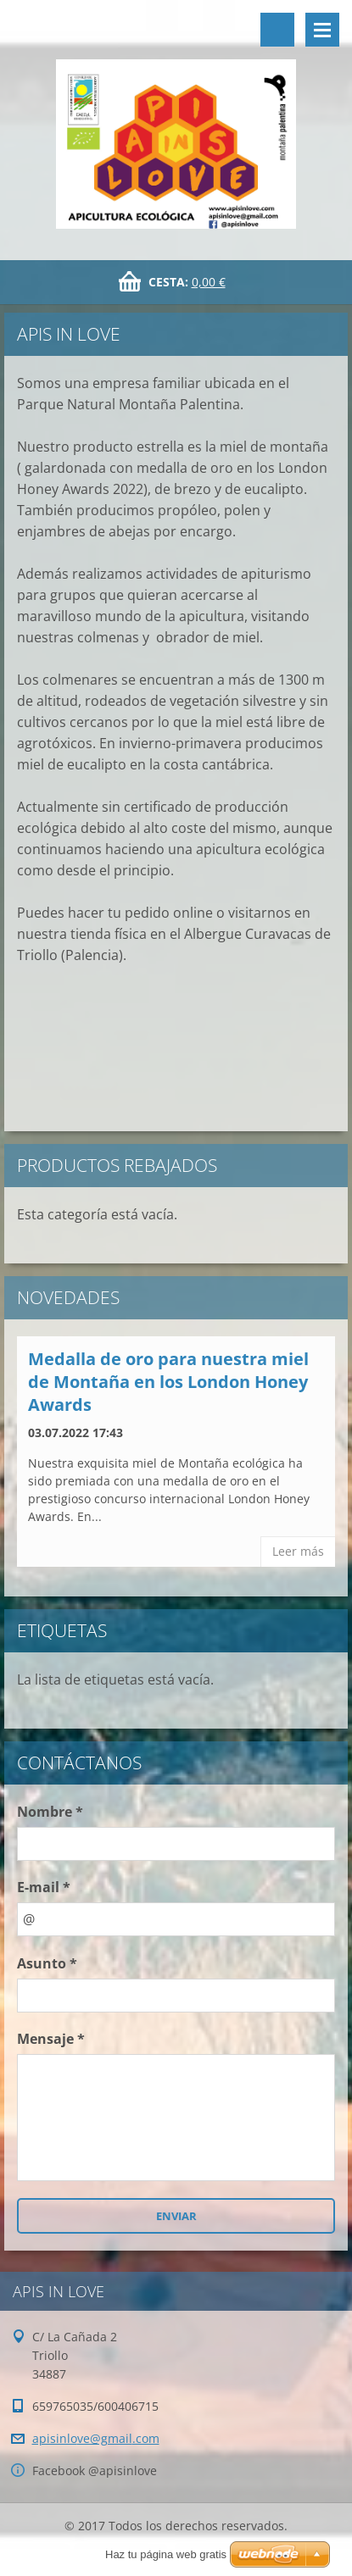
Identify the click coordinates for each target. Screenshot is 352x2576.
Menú (322, 30)
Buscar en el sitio (277, 30)
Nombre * (50, 1811)
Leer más (298, 1551)
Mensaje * (51, 2038)
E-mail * (43, 1887)
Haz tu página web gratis (165, 2554)
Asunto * (47, 1963)
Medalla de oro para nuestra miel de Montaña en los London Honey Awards (168, 1381)
